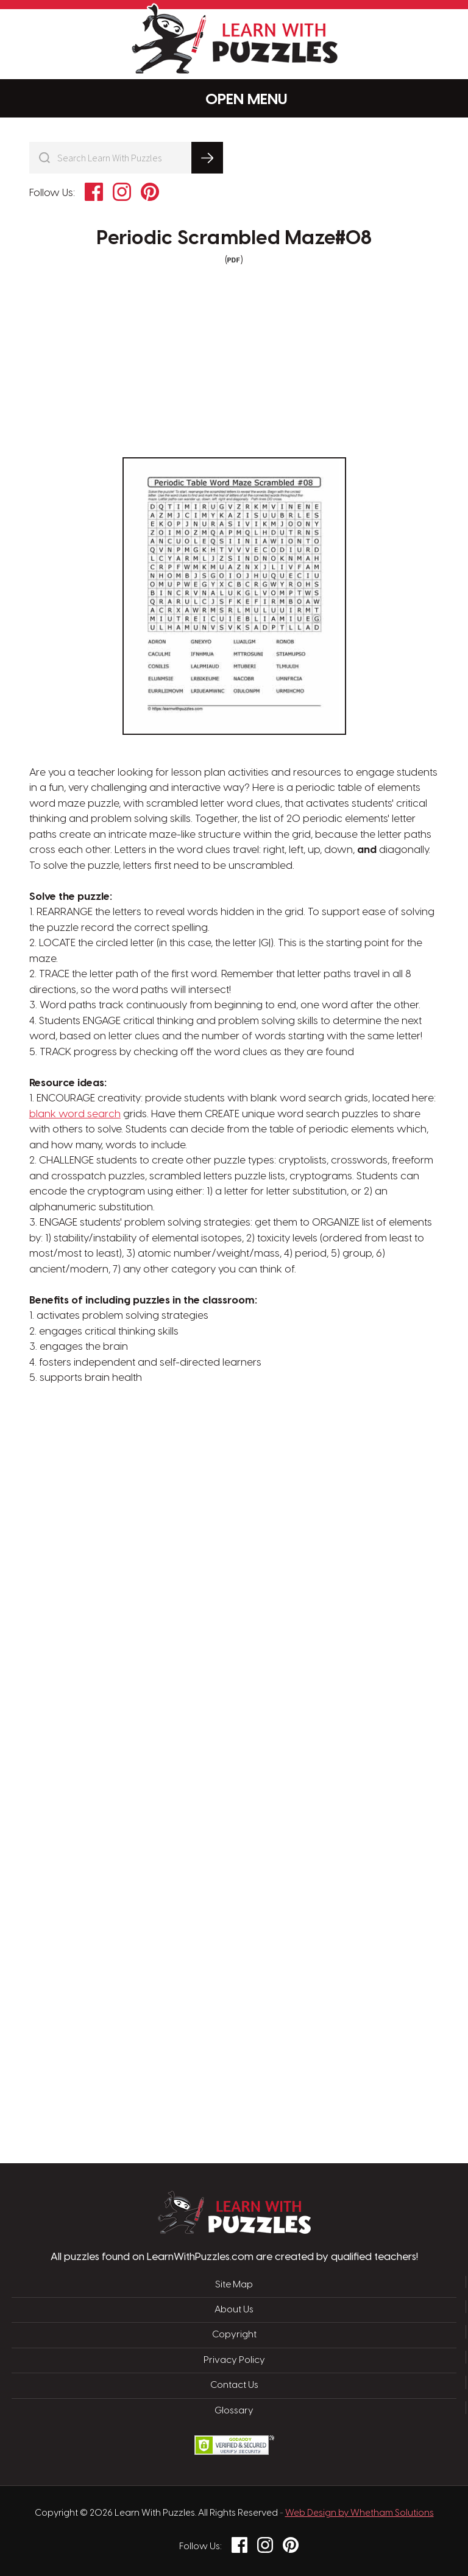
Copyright (234, 2335)
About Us (234, 2310)
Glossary (234, 2411)
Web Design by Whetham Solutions (359, 2513)
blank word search (75, 1114)
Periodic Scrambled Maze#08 (234, 238)
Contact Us (234, 2385)
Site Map (234, 2285)
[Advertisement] (176, 1581)
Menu (234, 98)
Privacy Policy (234, 2360)
